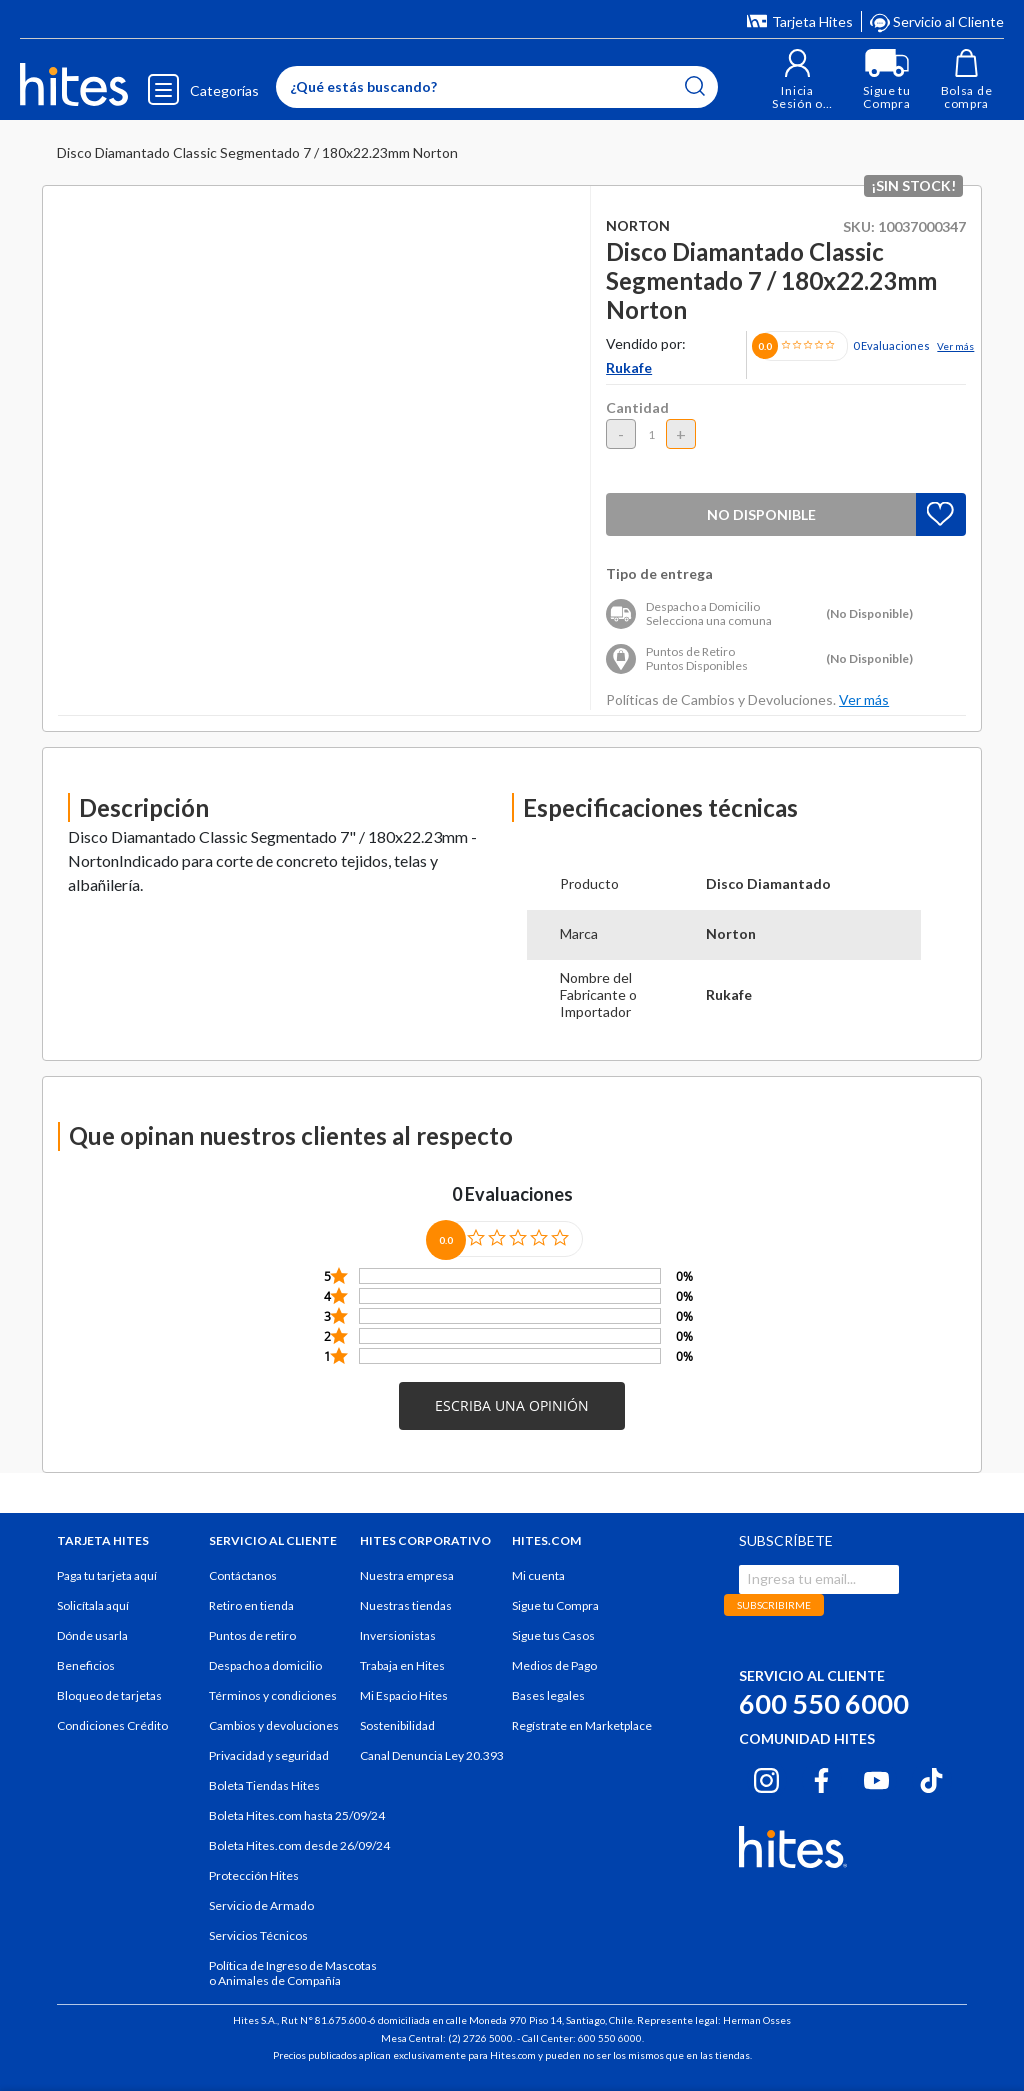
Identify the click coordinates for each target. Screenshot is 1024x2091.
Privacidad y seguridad (269, 1755)
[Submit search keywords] (695, 86)
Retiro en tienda (251, 1605)
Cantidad (637, 407)
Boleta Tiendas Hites (264, 1785)
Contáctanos (243, 1575)
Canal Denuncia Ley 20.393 (432, 1755)
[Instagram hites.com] (766, 1777)
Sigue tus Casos (553, 1635)
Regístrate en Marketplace (582, 1725)
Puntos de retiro (252, 1635)
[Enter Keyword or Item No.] (497, 87)
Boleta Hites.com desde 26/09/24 (299, 1845)
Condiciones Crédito (112, 1725)
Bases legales (548, 1695)
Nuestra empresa (407, 1575)
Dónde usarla (92, 1635)
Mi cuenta (538, 1575)
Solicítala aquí (93, 1605)
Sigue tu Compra (555, 1605)
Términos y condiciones (273, 1695)
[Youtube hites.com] (876, 1777)
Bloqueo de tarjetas (109, 1695)
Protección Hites (254, 1875)
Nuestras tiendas (406, 1605)
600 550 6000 (824, 1703)
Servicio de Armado (261, 1905)
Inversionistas (398, 1635)
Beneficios (86, 1665)
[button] (797, 79)
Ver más (955, 346)
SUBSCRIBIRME (774, 1605)
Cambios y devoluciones (274, 1725)
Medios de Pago (554, 1665)
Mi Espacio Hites (404, 1695)
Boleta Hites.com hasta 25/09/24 (297, 1815)
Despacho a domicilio (265, 1665)
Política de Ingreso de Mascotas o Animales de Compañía (293, 1973)
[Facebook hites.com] (821, 1777)
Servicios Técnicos (258, 1935)
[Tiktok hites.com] (931, 1777)
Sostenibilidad (397, 1725)
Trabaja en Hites (402, 1665)
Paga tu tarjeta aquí (107, 1575)
